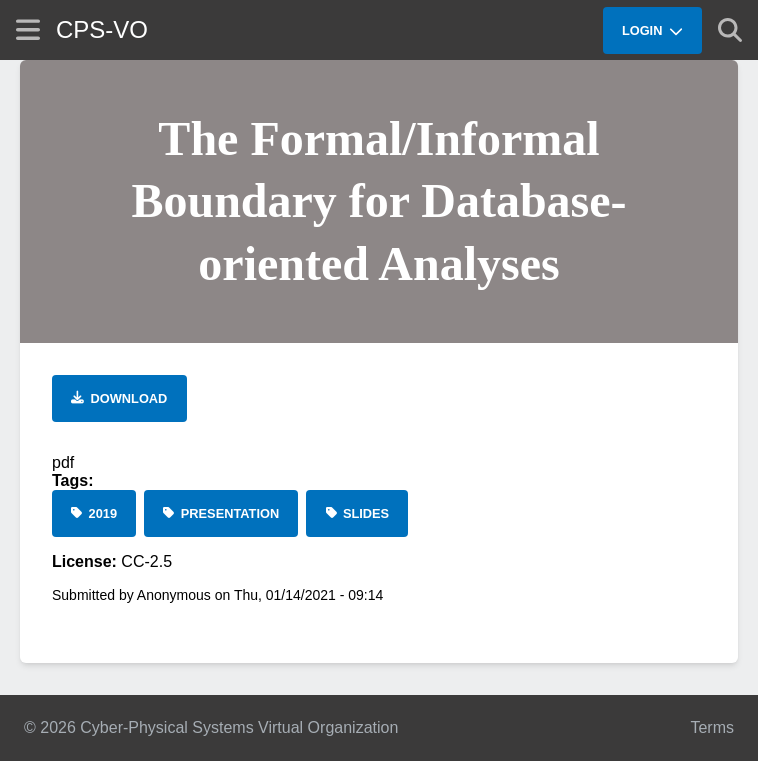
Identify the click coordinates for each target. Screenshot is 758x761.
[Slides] (357, 513)
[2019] (94, 513)
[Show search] (730, 30)
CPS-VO (102, 29)
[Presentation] (221, 513)
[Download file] (119, 398)
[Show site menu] (28, 29)
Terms (712, 727)
